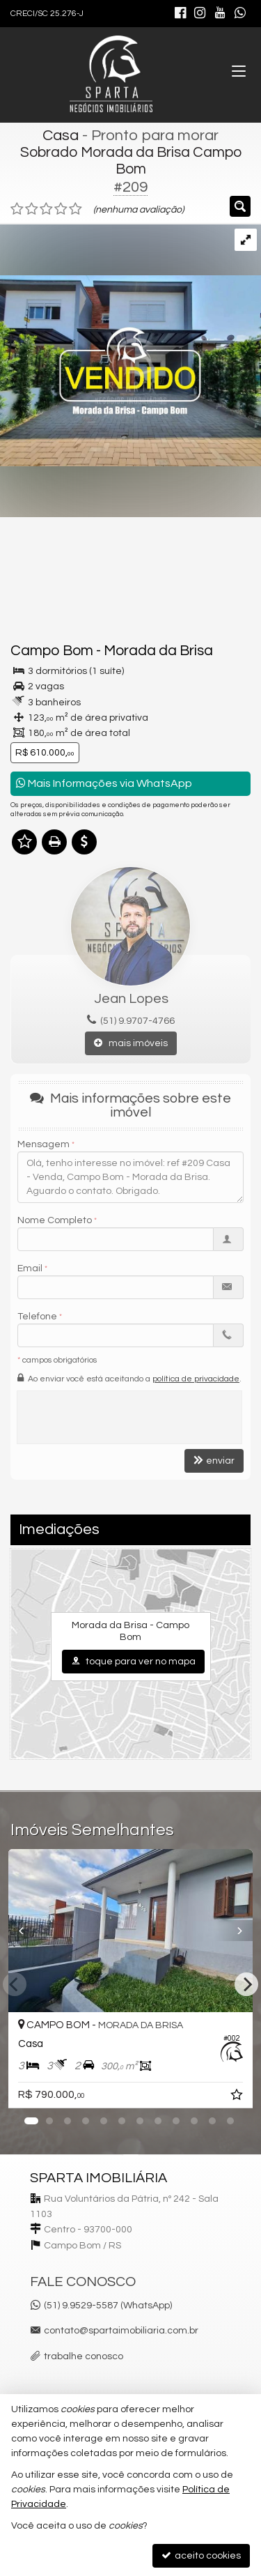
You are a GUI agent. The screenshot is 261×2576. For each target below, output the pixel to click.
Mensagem (43, 1144)
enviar (214, 1460)
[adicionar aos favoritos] (238, 2097)
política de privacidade (195, 1378)
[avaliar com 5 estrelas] (75, 209)
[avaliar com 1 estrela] (17, 209)
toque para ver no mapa (133, 1661)
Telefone (37, 1316)
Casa (60, 136)
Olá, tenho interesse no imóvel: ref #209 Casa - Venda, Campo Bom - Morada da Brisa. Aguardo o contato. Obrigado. (130, 1177)
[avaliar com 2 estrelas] (31, 209)
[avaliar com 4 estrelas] (61, 209)
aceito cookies (201, 2555)
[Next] (246, 1984)
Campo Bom (51, 650)
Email (29, 1268)
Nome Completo (54, 1220)
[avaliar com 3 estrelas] (46, 209)
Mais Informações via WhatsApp (104, 783)
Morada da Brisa (158, 650)
